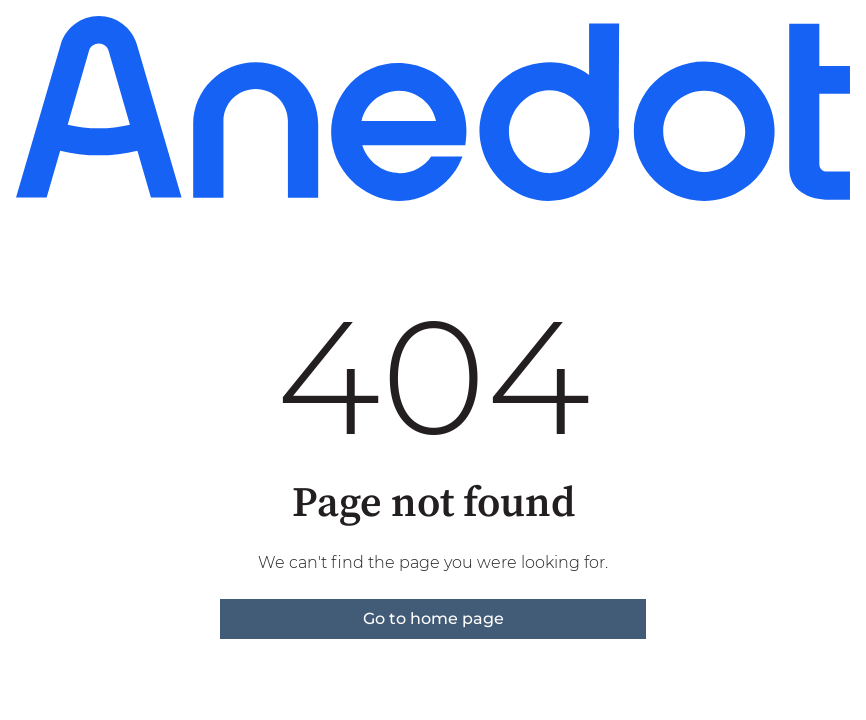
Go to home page (433, 618)
